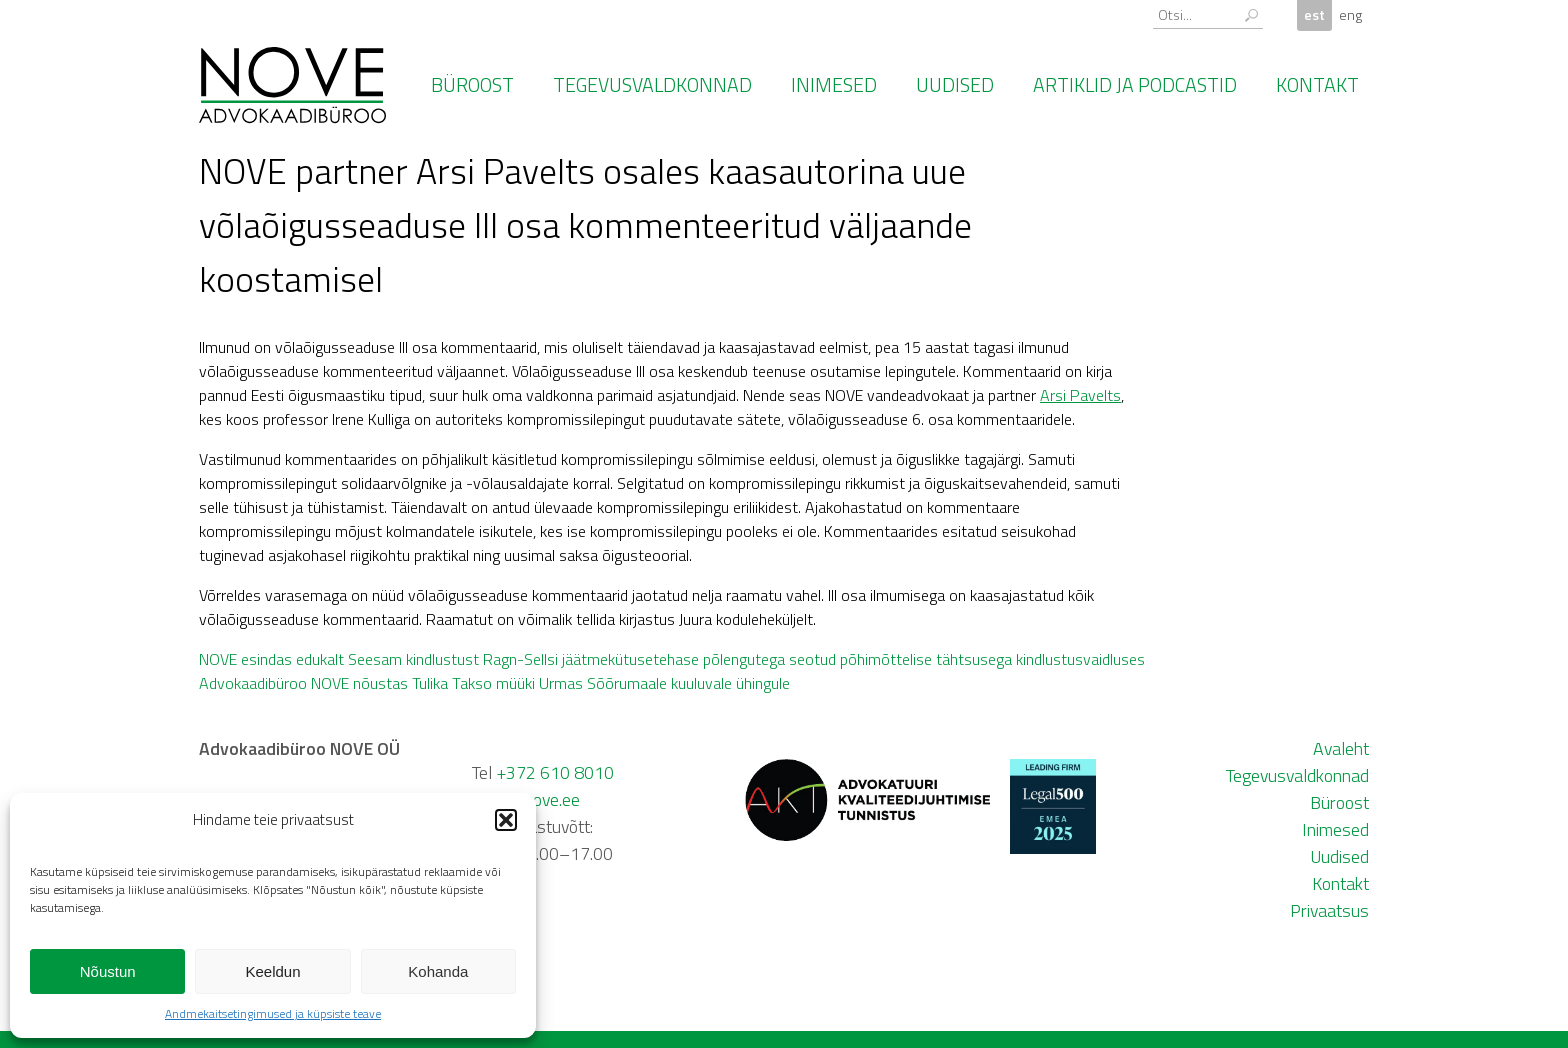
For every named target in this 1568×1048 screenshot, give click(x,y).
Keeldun (272, 971)
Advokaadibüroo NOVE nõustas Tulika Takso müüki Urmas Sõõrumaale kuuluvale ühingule (494, 683)
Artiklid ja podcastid (1135, 85)
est (1314, 15)
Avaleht (1341, 748)
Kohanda (438, 971)
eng (1350, 15)
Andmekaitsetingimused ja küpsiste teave (273, 1013)
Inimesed (834, 85)
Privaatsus (1329, 910)
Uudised (955, 85)
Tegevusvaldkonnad (652, 85)
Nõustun (108, 971)
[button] (506, 820)
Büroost (472, 85)
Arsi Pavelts (1080, 395)
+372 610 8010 (555, 772)
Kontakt (1317, 85)
